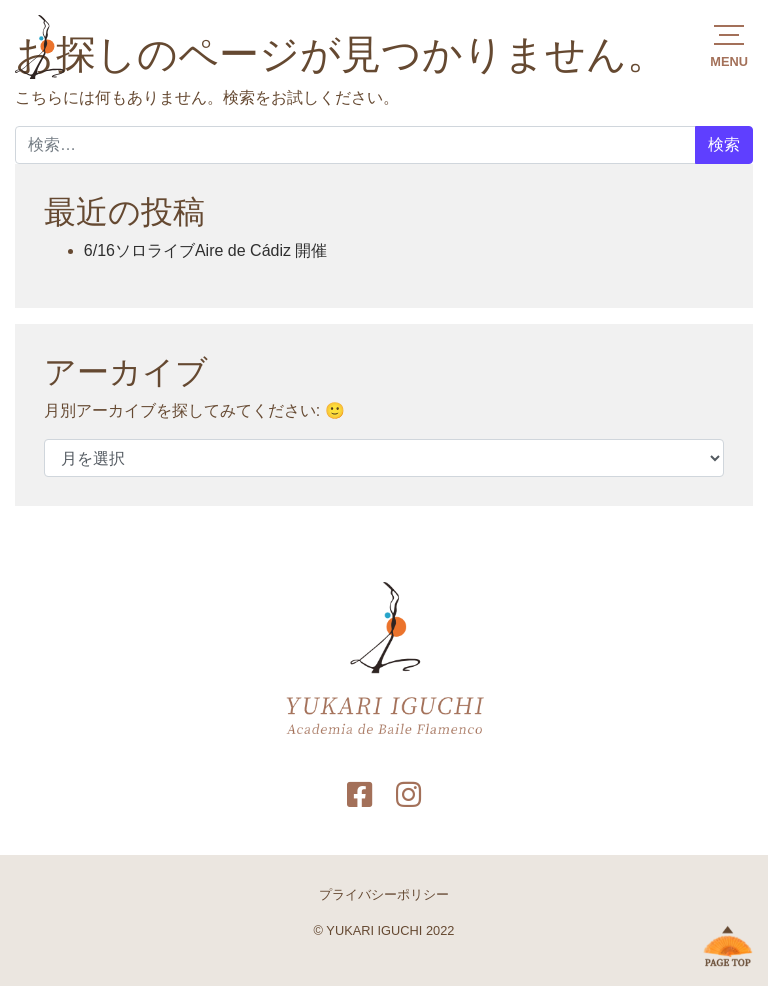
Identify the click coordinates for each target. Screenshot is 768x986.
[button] (729, 44)
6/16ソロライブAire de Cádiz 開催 (206, 250)
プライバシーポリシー (384, 894)
